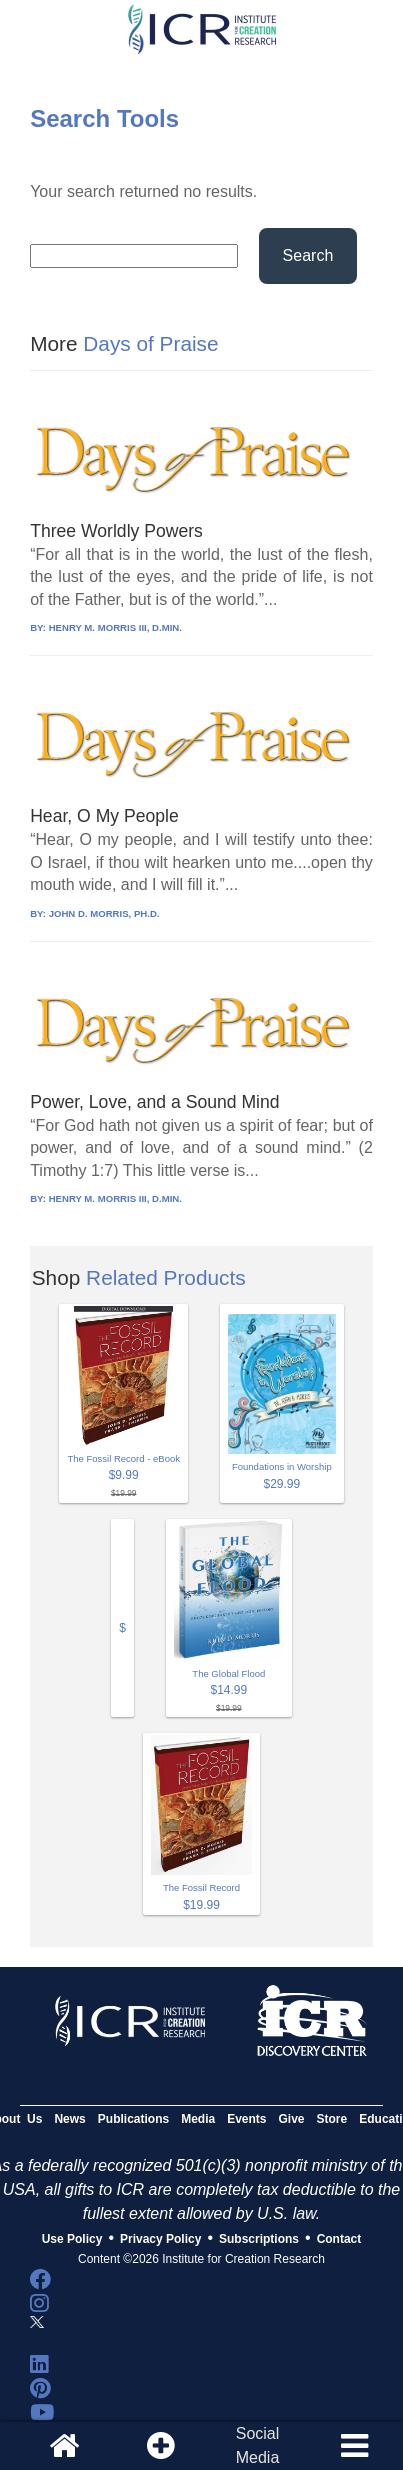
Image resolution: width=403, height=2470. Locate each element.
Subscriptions (259, 2239)
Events (246, 2119)
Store (332, 2119)
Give (292, 2119)
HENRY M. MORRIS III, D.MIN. (115, 627)
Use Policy (72, 2239)
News (69, 2119)
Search (308, 255)
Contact (339, 2239)
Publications (133, 2119)
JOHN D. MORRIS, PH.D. (104, 913)
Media (198, 2119)
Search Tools (104, 118)
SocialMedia (258, 2445)
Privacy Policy (160, 2239)
